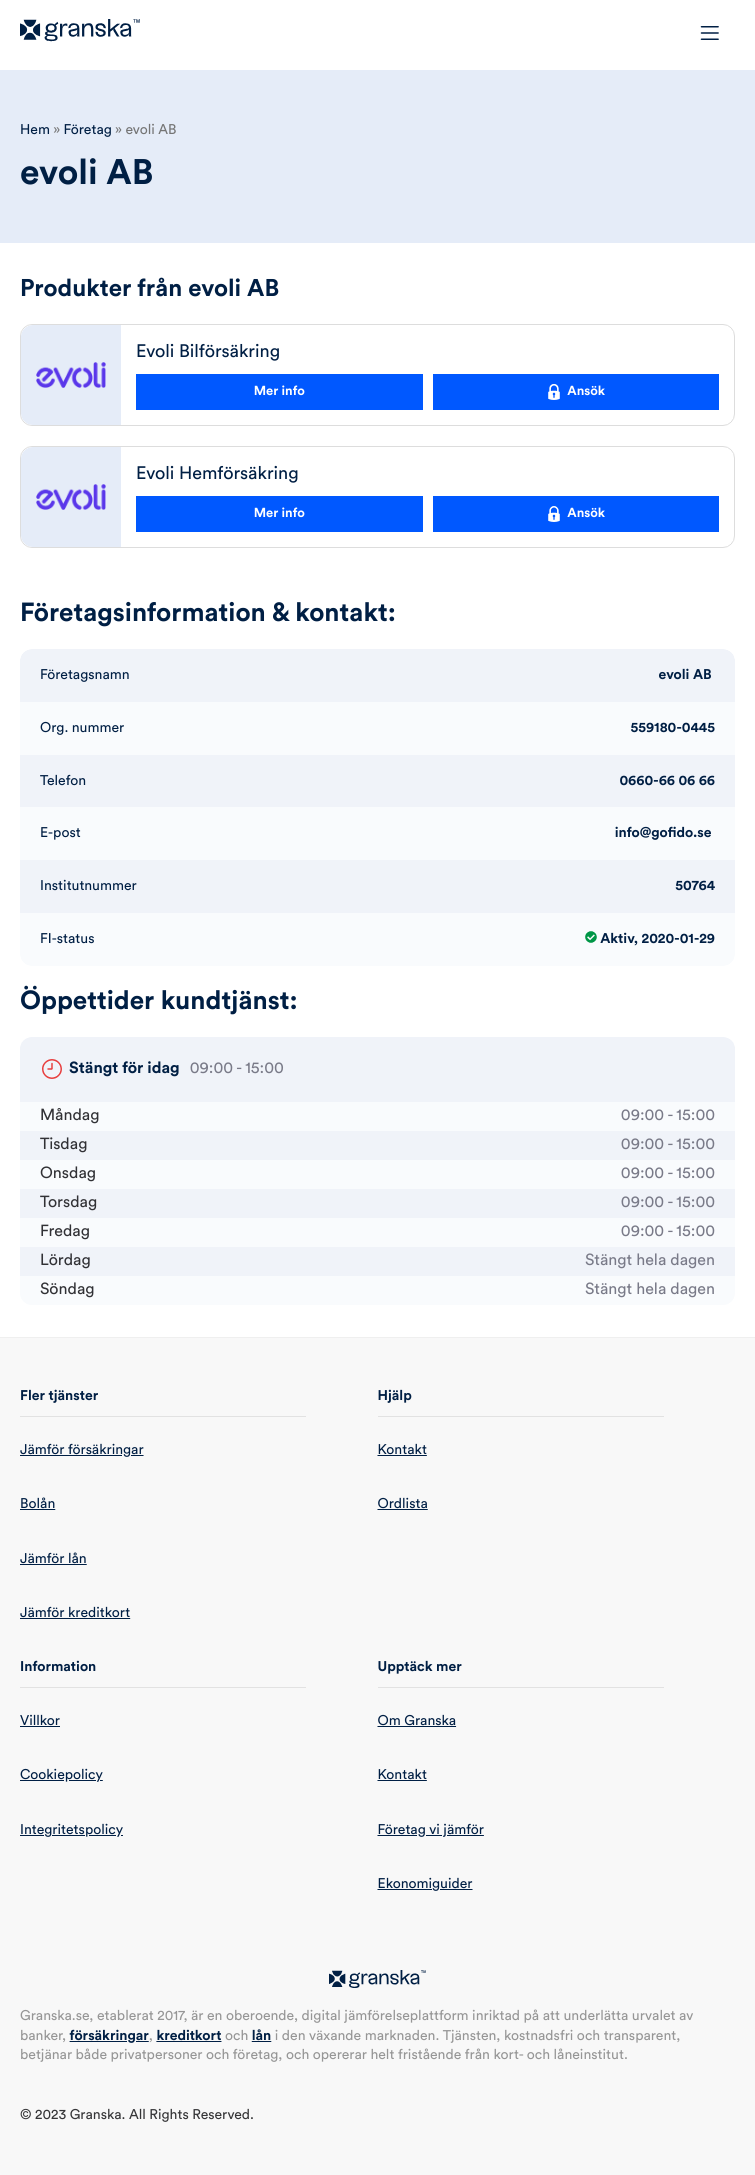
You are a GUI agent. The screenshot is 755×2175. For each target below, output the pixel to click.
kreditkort (188, 2036)
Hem (35, 130)
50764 (695, 886)
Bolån (37, 1504)
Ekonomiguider (425, 1884)
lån (262, 2036)
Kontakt (402, 1450)
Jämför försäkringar (82, 1450)
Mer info (279, 391)
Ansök (575, 392)
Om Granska (417, 1721)
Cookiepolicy (61, 1775)
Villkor (40, 1721)
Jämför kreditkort (75, 1613)
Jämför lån (53, 1559)
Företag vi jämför (431, 1830)
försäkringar (109, 2036)
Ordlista (403, 1504)
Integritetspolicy (71, 1830)
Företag (88, 130)
